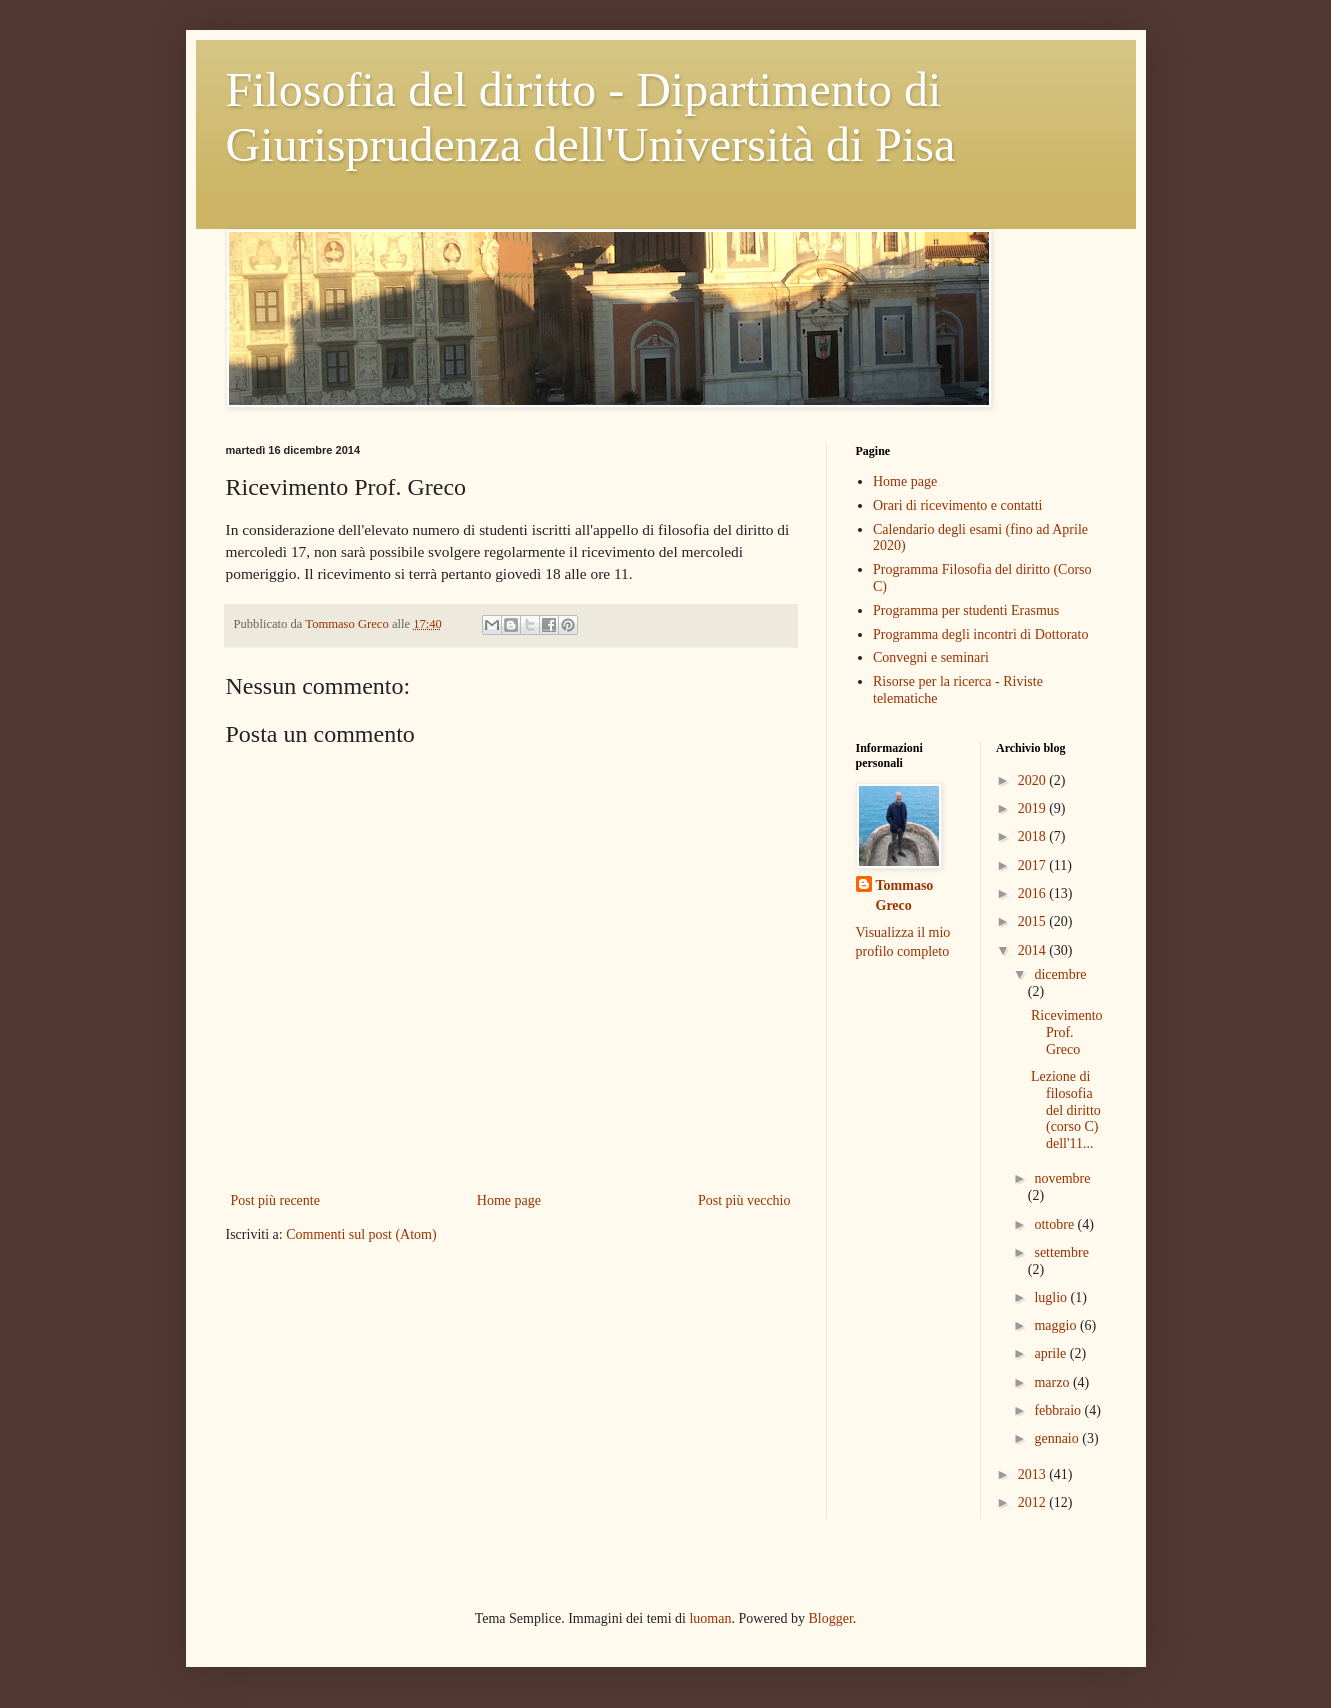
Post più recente (275, 1200)
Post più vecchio (744, 1200)
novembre (1062, 1178)
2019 (1034, 808)
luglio (1052, 1297)
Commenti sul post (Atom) (361, 1234)
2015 (1034, 921)
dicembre (1060, 974)
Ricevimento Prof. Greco (1067, 1032)
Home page (509, 1200)
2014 (1034, 950)
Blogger (830, 1618)
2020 (1034, 780)
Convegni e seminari (931, 657)
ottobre (1055, 1224)
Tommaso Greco (905, 895)
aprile (1051, 1353)
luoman (710, 1618)
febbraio (1059, 1410)
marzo (1053, 1382)
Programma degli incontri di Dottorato (980, 634)
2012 (1034, 1502)
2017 (1034, 865)
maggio (1057, 1325)
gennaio (1058, 1438)
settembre (1061, 1252)
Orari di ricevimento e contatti (958, 505)
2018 (1034, 836)
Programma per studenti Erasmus (966, 610)
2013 (1034, 1474)
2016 (1034, 893)
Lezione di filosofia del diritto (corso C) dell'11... (1066, 1110)
